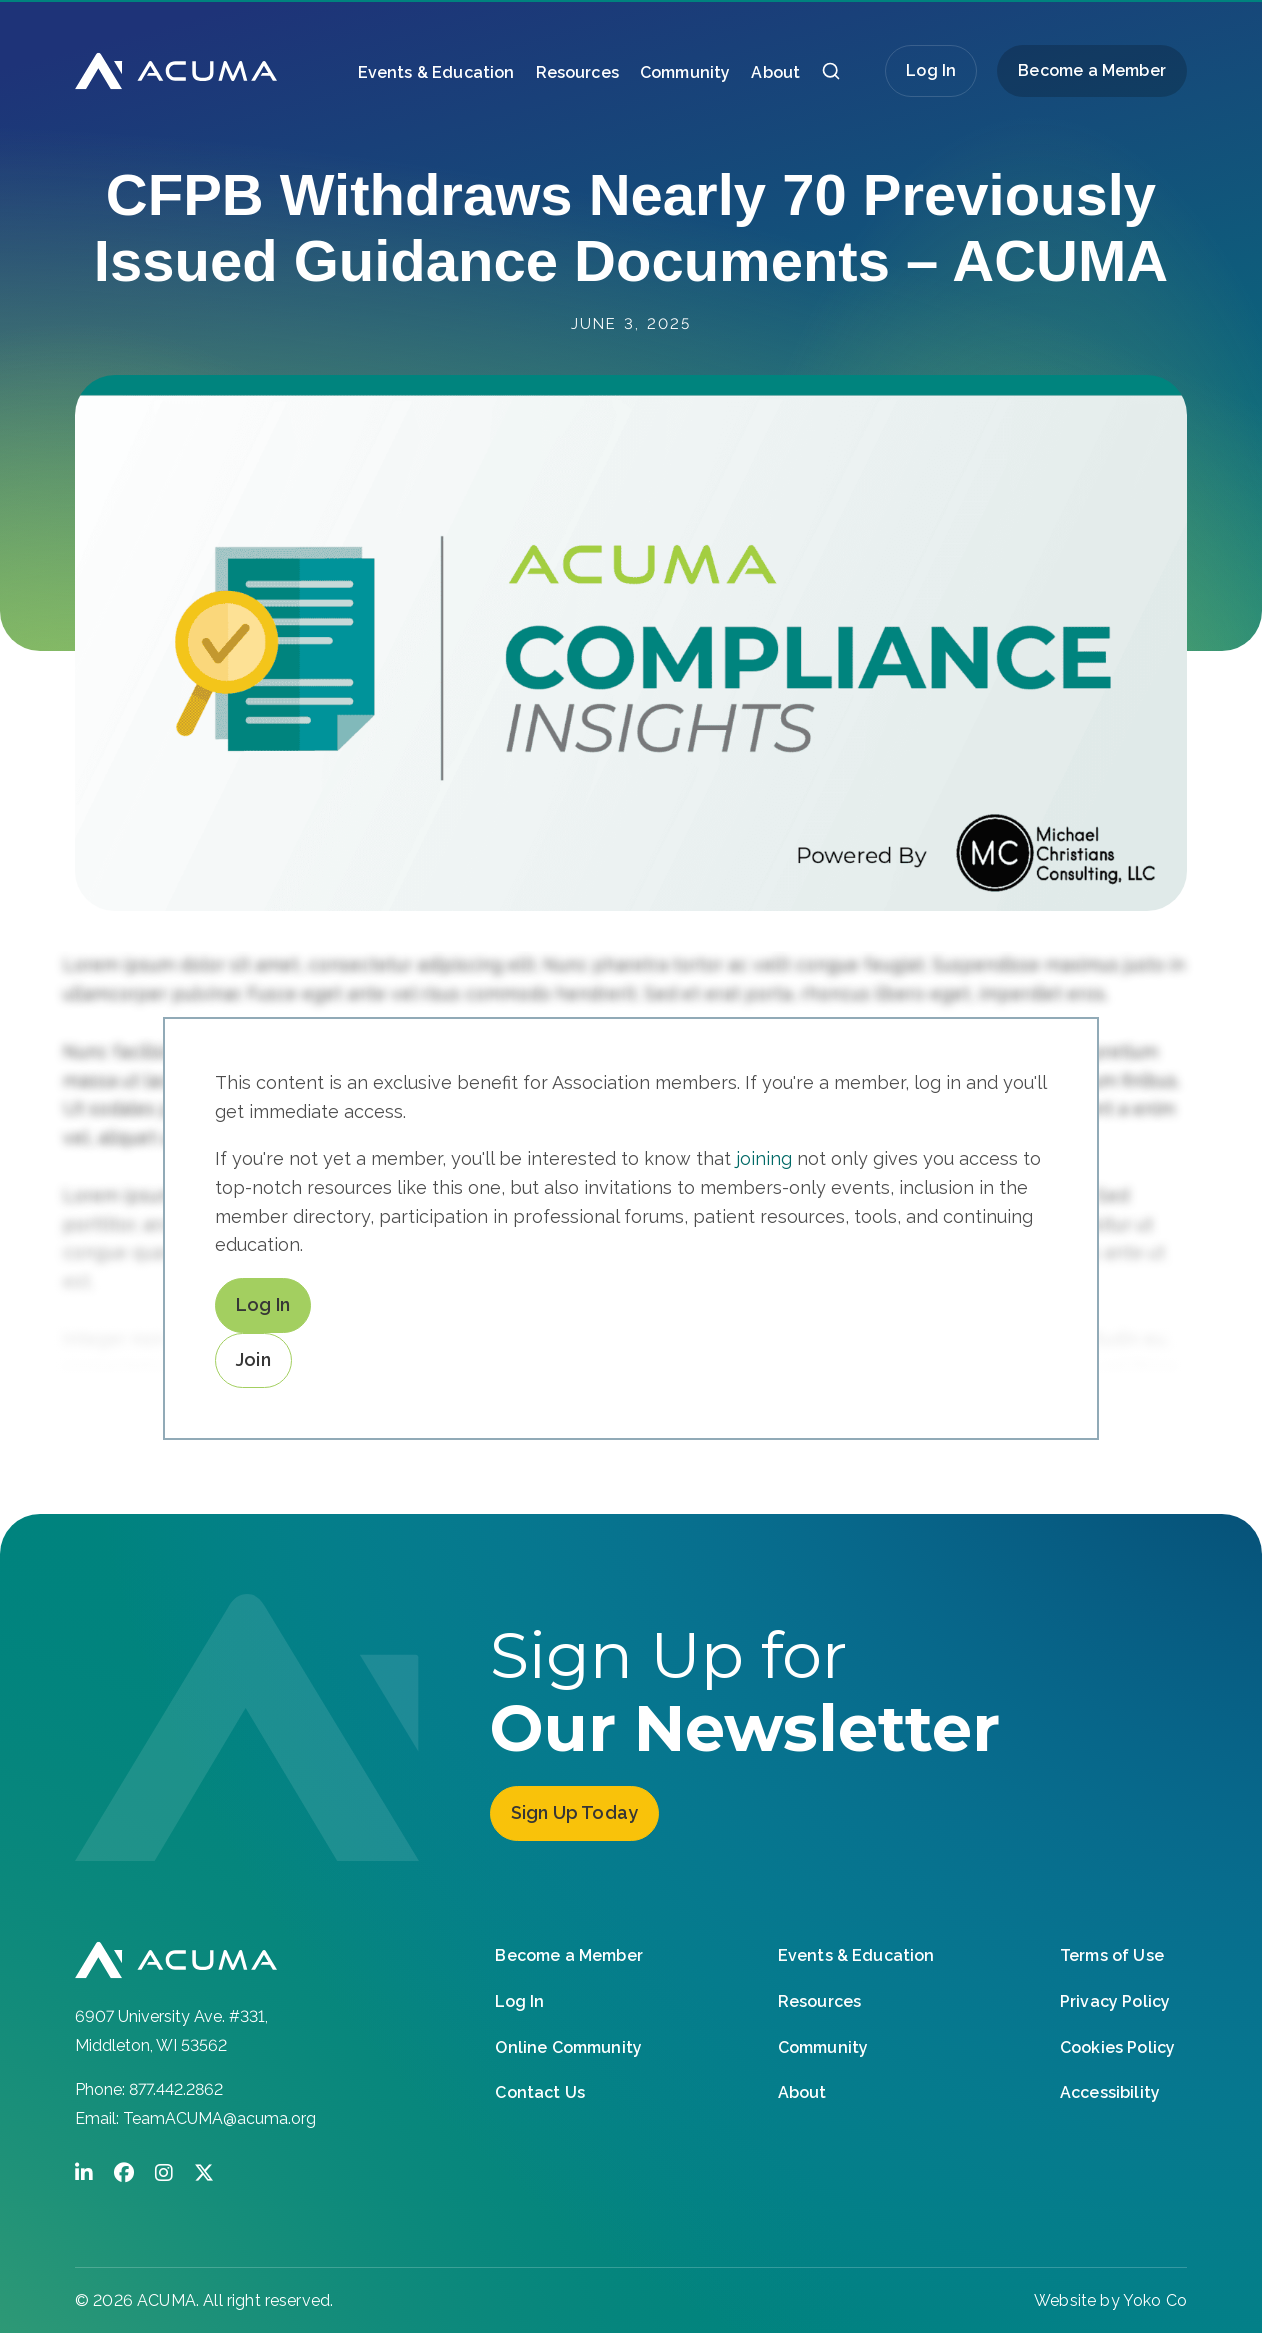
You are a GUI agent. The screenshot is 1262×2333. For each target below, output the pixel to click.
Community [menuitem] (685, 72)
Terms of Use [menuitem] (1112, 1954)
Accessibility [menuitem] (1110, 2091)
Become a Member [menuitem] (1092, 70)
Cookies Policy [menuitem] (1117, 2045)
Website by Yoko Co (1110, 2300)
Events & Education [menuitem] (436, 72)
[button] (831, 76)
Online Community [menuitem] (568, 2045)
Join (253, 1359)
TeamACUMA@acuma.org (219, 2118)
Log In (931, 70)
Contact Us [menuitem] (540, 2091)
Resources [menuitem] (577, 72)
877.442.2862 (176, 2089)
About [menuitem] (775, 72)
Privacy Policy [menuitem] (1115, 2000)
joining (764, 1158)
